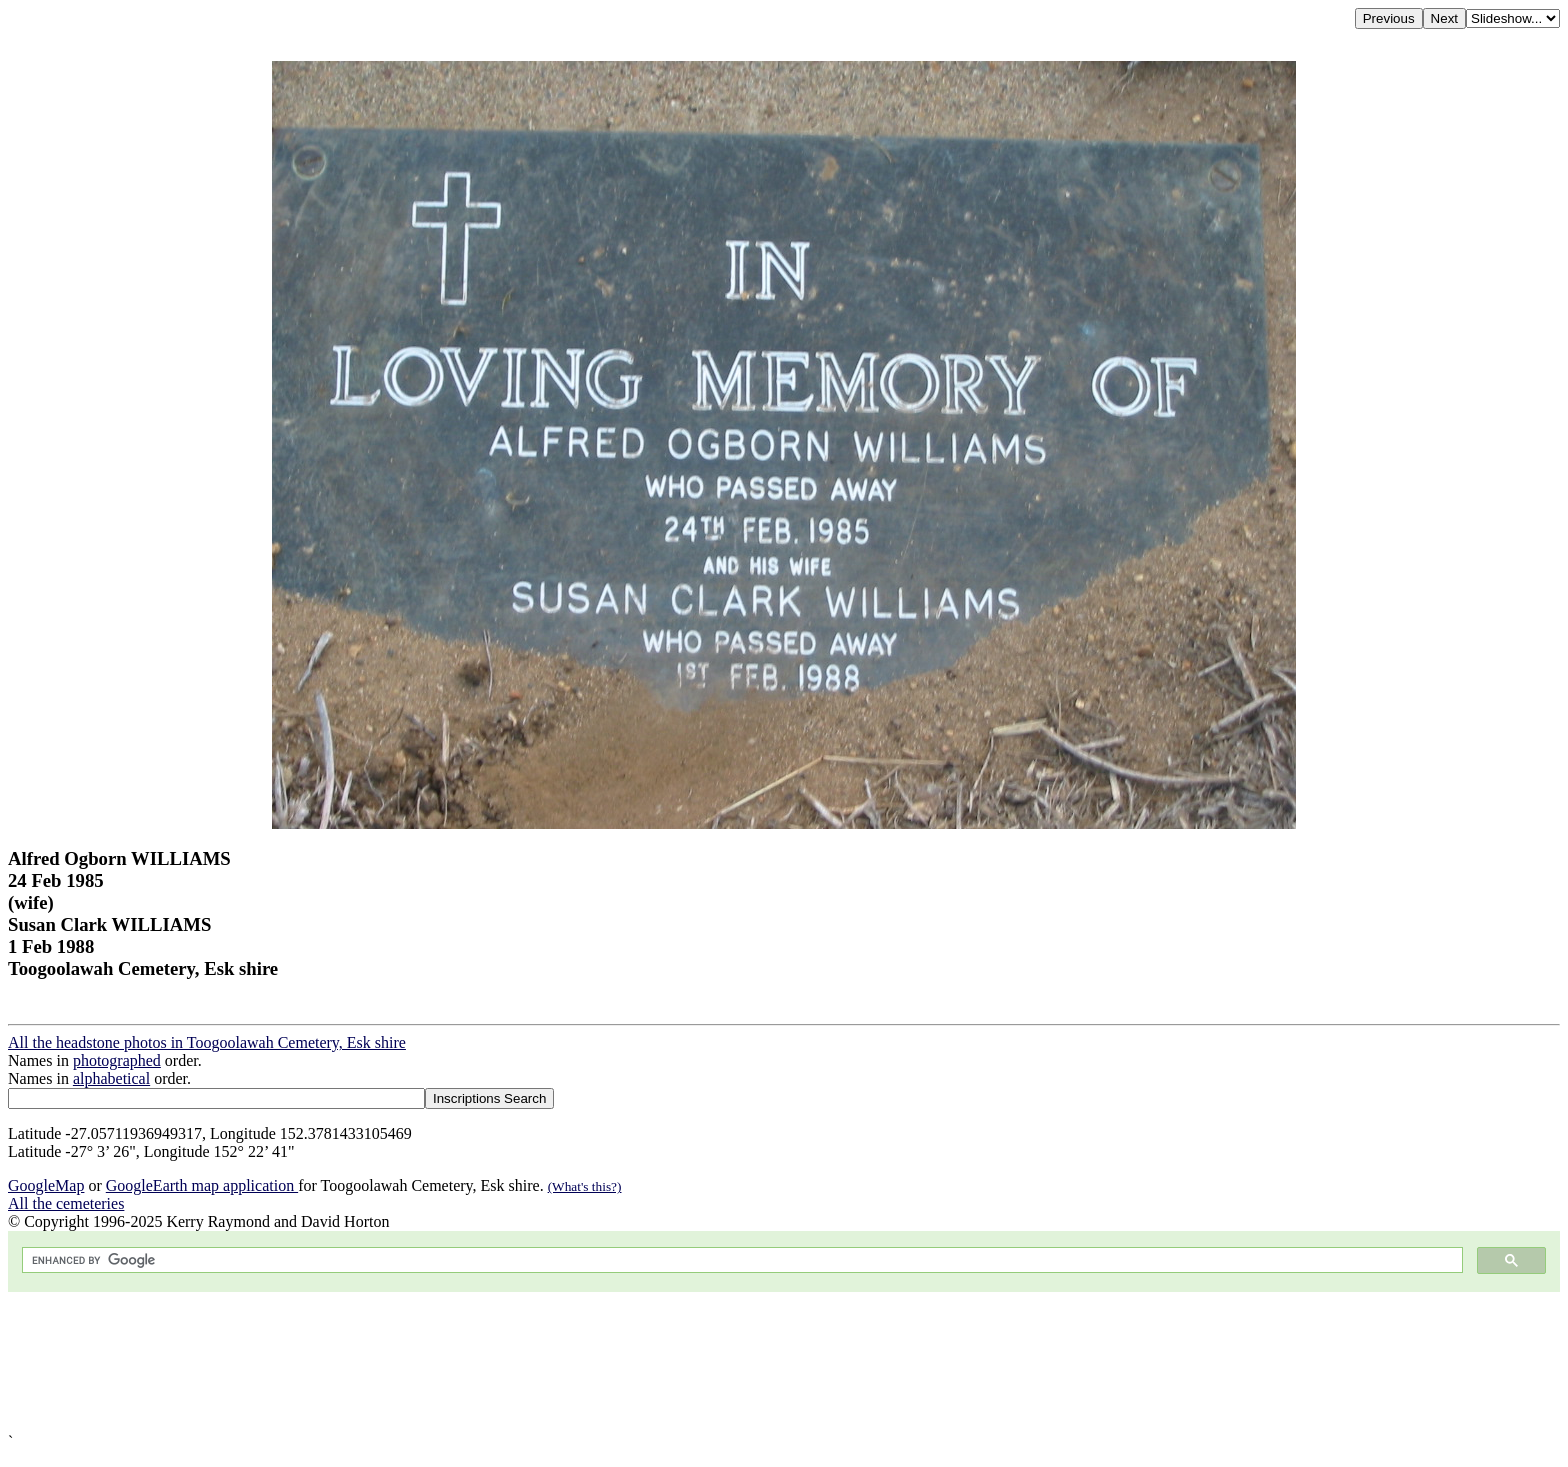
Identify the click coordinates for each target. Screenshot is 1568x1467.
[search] (740, 1260)
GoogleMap (46, 1185)
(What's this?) (585, 1186)
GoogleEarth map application (202, 1185)
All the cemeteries (66, 1203)
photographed (117, 1060)
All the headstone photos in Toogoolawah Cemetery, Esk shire (207, 1042)
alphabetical (111, 1078)
